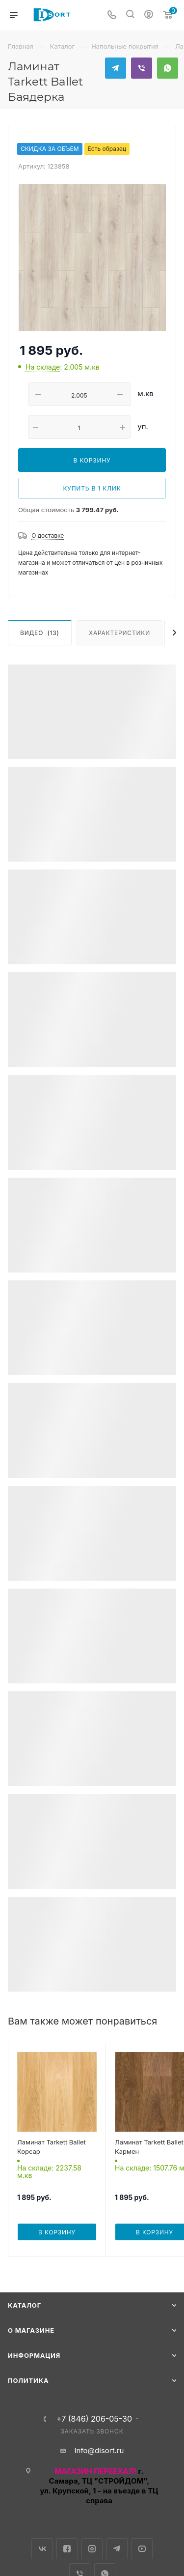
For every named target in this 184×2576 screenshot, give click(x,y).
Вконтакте (42, 2548)
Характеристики (119, 633)
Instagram (92, 2548)
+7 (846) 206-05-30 (94, 2419)
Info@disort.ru (99, 2450)
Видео (39, 633)
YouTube (142, 2548)
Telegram (115, 68)
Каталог (24, 2305)
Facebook (67, 2548)
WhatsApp (167, 68)
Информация (34, 2355)
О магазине (31, 2330)
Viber (141, 68)
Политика (28, 2380)
